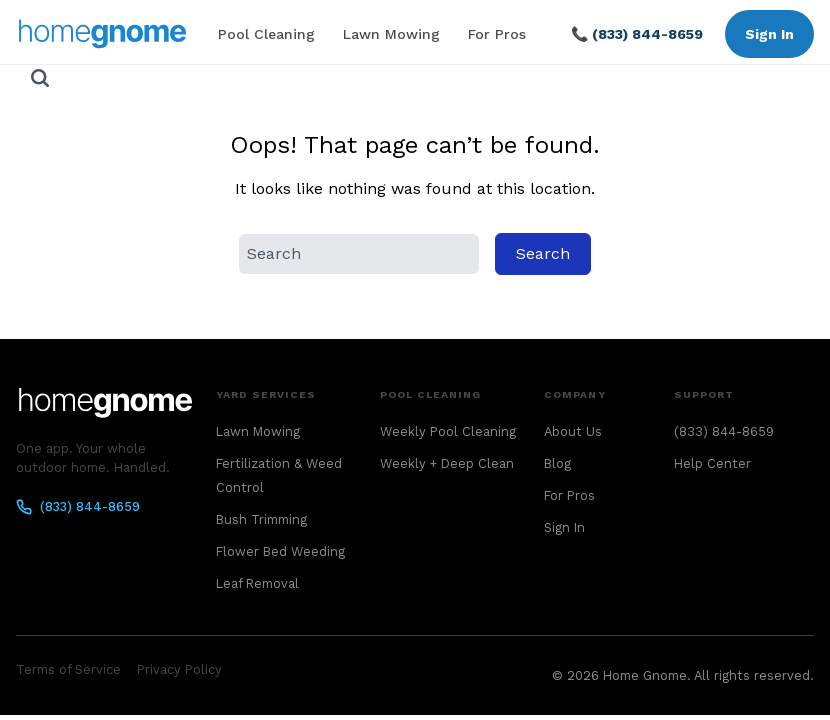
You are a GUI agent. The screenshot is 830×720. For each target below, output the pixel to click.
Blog (557, 463)
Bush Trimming (261, 519)
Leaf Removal (257, 583)
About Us (573, 431)
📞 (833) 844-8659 (637, 34)
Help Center (712, 463)
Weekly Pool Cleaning (448, 431)
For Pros (497, 34)
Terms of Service (68, 669)
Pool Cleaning (266, 34)
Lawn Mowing (391, 34)
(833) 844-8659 (78, 507)
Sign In (769, 34)
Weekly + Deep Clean (447, 463)
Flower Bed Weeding (280, 551)
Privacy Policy (179, 669)
